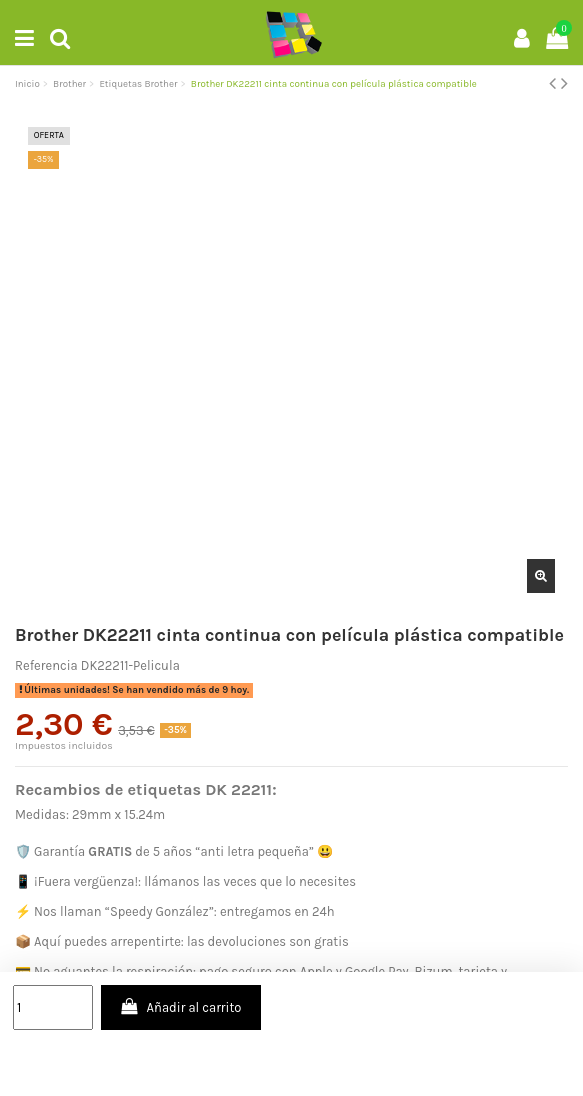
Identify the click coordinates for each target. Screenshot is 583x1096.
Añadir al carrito (180, 1006)
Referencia (46, 665)
